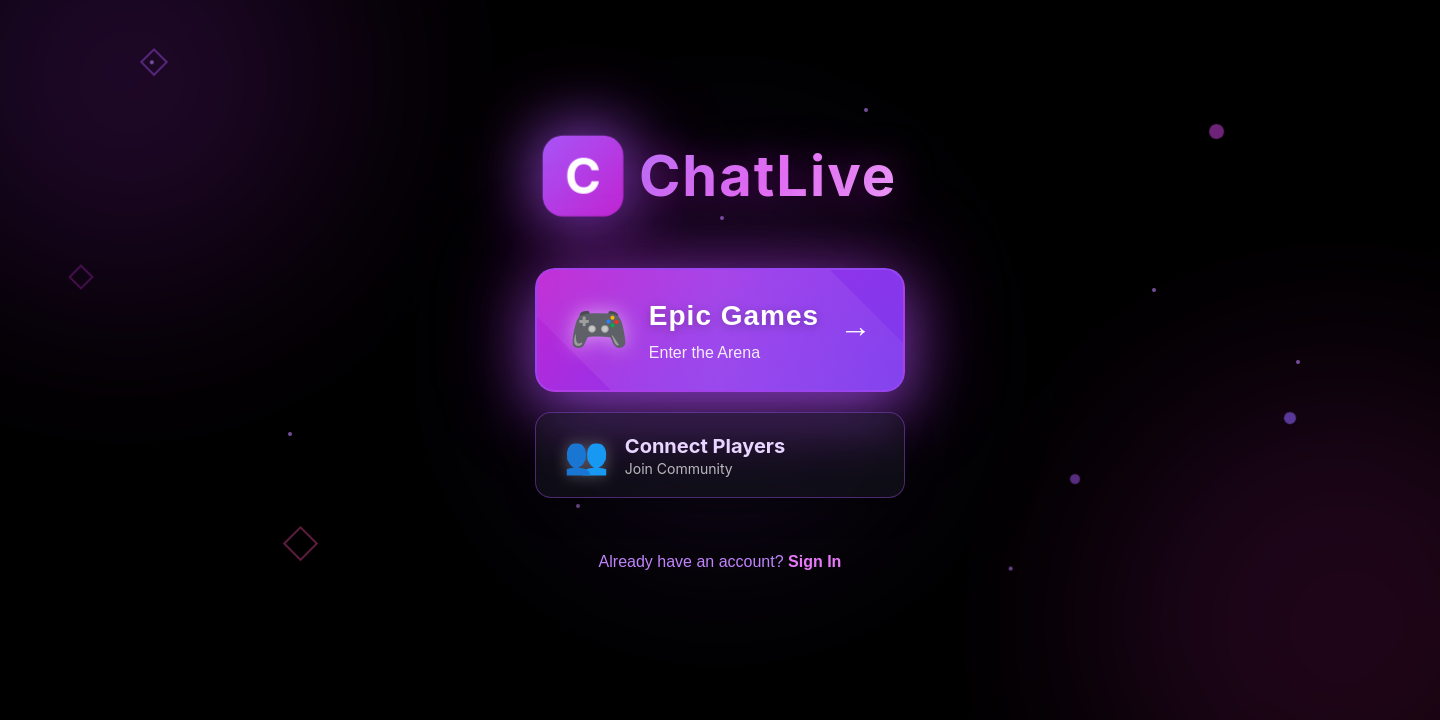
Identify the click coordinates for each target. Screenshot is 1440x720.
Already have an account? (720, 577)
